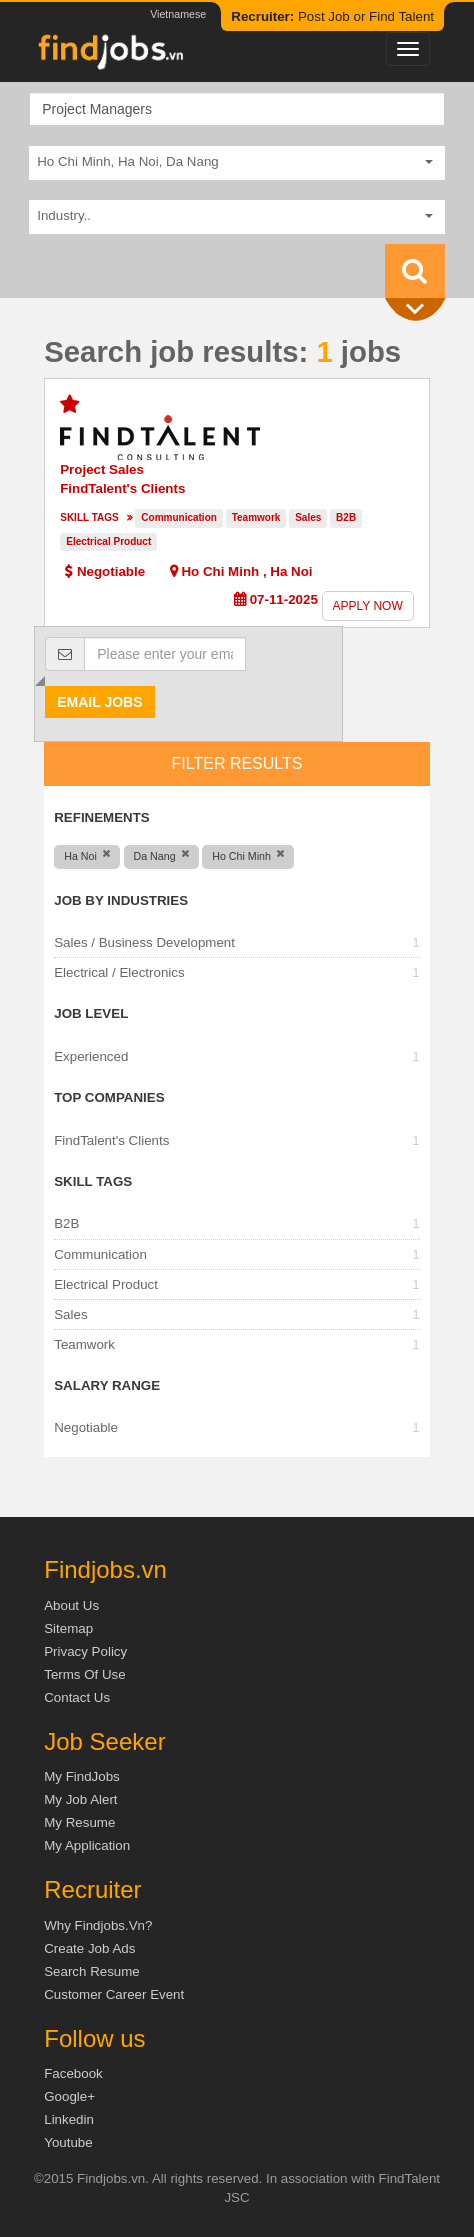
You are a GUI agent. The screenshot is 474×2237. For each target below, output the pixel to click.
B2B (346, 517)
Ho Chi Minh (220, 571)
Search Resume (92, 1971)
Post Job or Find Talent (332, 16)
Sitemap (68, 1628)
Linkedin (69, 2119)
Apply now (368, 606)
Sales (308, 517)
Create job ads (89, 1948)
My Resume (79, 1822)
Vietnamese (178, 14)
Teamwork (256, 517)
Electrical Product (108, 541)
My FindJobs (82, 1776)
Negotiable (86, 1427)
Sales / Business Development (144, 942)
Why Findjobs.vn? (98, 1925)
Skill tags (89, 517)
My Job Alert (80, 1799)
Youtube (68, 2142)
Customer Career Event (114, 1994)
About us (71, 1605)
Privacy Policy (85, 1651)
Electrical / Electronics (119, 972)
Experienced (91, 1056)
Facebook (73, 2073)
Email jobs (99, 702)
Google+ (69, 2096)
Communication (179, 517)
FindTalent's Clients (122, 488)
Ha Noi (291, 571)
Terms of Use (84, 1674)
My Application (87, 1845)
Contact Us (77, 1697)
